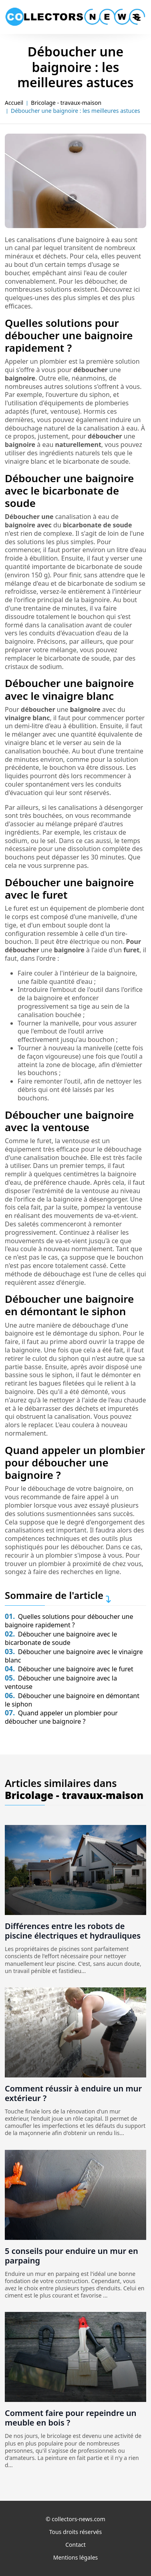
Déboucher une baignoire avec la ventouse (61, 1682)
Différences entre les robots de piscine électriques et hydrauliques (73, 1931)
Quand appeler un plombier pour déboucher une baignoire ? (61, 1717)
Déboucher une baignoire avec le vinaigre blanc (74, 1656)
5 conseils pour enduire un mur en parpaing (71, 2255)
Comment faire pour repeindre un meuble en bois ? (71, 2418)
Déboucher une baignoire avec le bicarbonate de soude (61, 1638)
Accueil (14, 102)
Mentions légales (75, 2557)
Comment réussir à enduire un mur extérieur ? (73, 2093)
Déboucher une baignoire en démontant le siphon (72, 1700)
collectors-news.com (78, 2519)
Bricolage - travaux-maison (66, 102)
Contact (75, 2544)
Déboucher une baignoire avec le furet (69, 1669)
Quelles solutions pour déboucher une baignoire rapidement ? (69, 1620)
